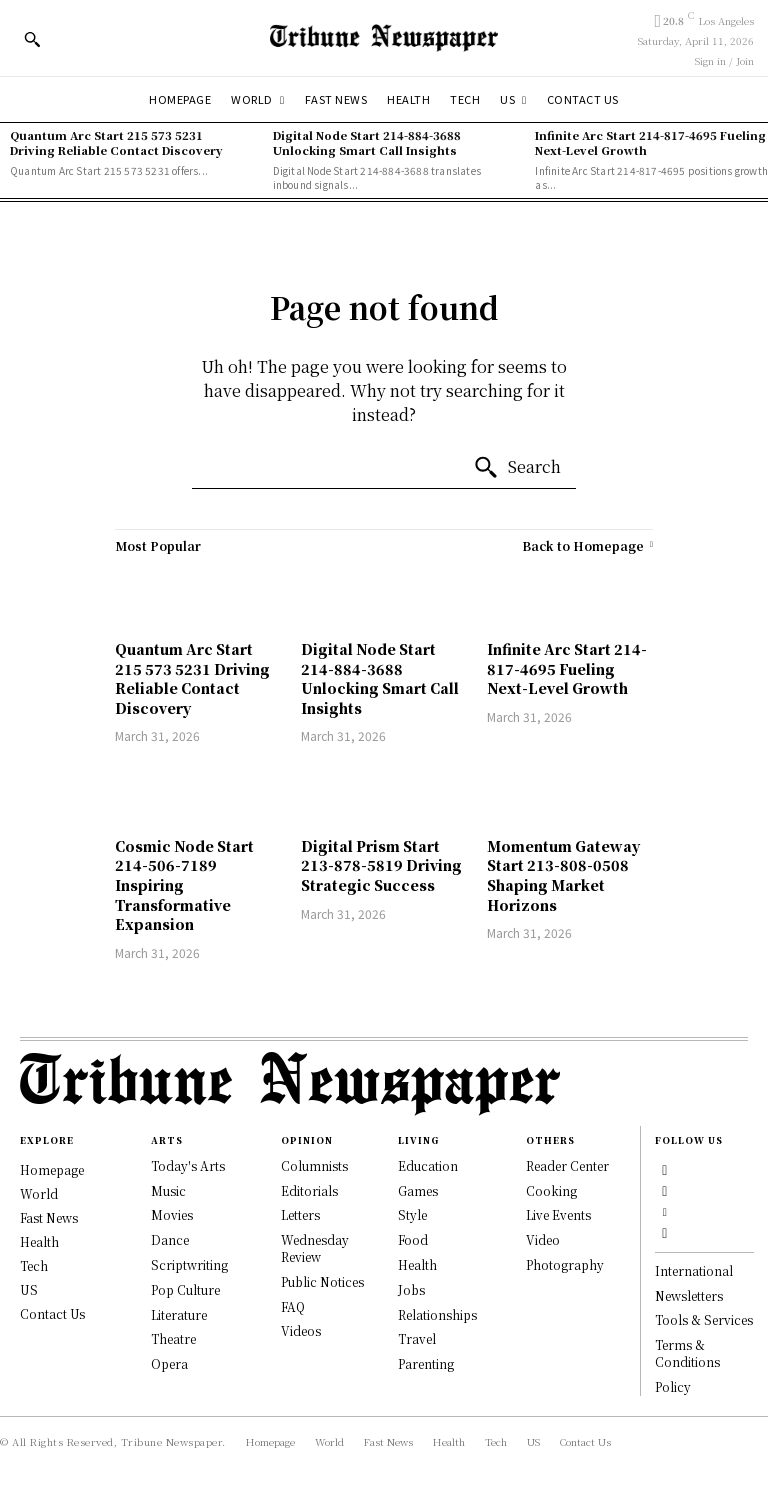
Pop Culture (185, 1289)
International (694, 1270)
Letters (300, 1214)
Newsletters (689, 1295)
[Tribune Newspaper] (384, 37)
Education (428, 1165)
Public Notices (322, 1281)
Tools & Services (704, 1320)
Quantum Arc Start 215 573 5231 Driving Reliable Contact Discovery (116, 142)
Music (168, 1190)
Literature (179, 1314)
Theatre (173, 1338)
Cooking (551, 1190)
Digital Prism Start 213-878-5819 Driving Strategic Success (381, 865)
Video (543, 1239)
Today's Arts (188, 1165)
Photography (565, 1264)
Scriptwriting (189, 1264)
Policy (673, 1386)
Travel (417, 1338)
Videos (301, 1330)
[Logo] (384, 1083)
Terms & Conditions (687, 1354)
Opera (169, 1363)
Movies (172, 1214)
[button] (32, 39)
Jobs (411, 1289)
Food (413, 1239)
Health (417, 1264)
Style (412, 1214)
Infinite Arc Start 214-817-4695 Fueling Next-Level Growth (650, 142)
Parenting (426, 1363)
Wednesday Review (315, 1248)
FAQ (293, 1306)
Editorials (309, 1190)
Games (418, 1190)
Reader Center (567, 1165)
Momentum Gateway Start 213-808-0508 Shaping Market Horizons (563, 875)
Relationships (437, 1314)
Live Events (558, 1214)
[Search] (517, 468)
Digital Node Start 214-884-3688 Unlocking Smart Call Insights (367, 142)
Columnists (314, 1165)
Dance (170, 1239)
